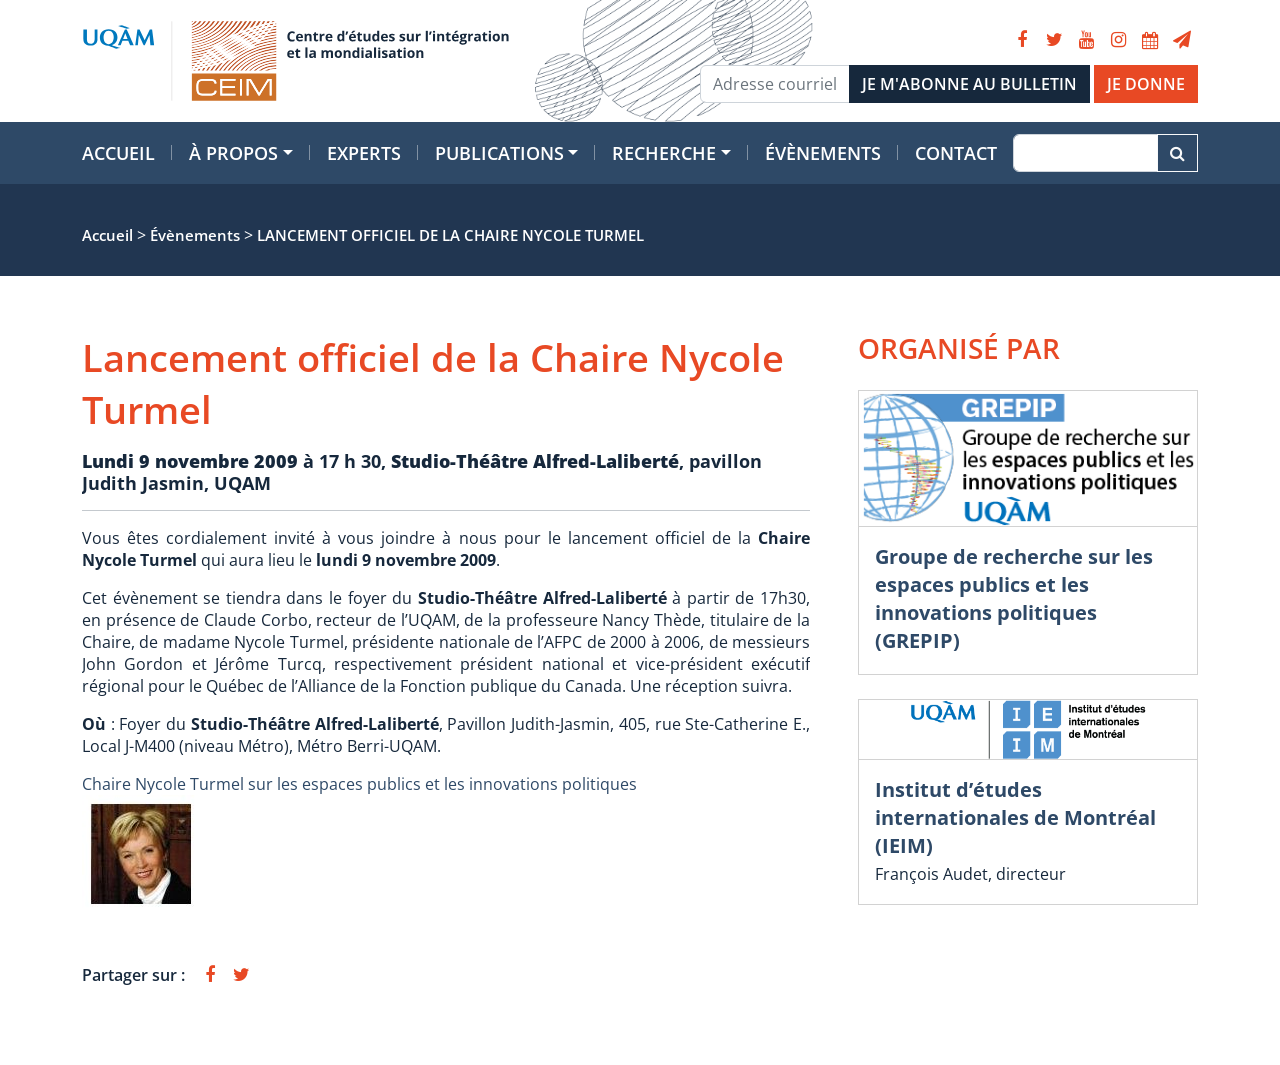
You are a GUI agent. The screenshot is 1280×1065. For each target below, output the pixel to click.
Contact (956, 153)
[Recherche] (1085, 153)
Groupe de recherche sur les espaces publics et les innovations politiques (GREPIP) (1014, 598)
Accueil (118, 153)
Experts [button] (364, 153)
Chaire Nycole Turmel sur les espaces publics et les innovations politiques (359, 784)
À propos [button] (233, 153)
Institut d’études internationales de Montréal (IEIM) (1015, 817)
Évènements (823, 153)
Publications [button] (499, 153)
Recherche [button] (664, 153)
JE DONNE (1146, 84)
